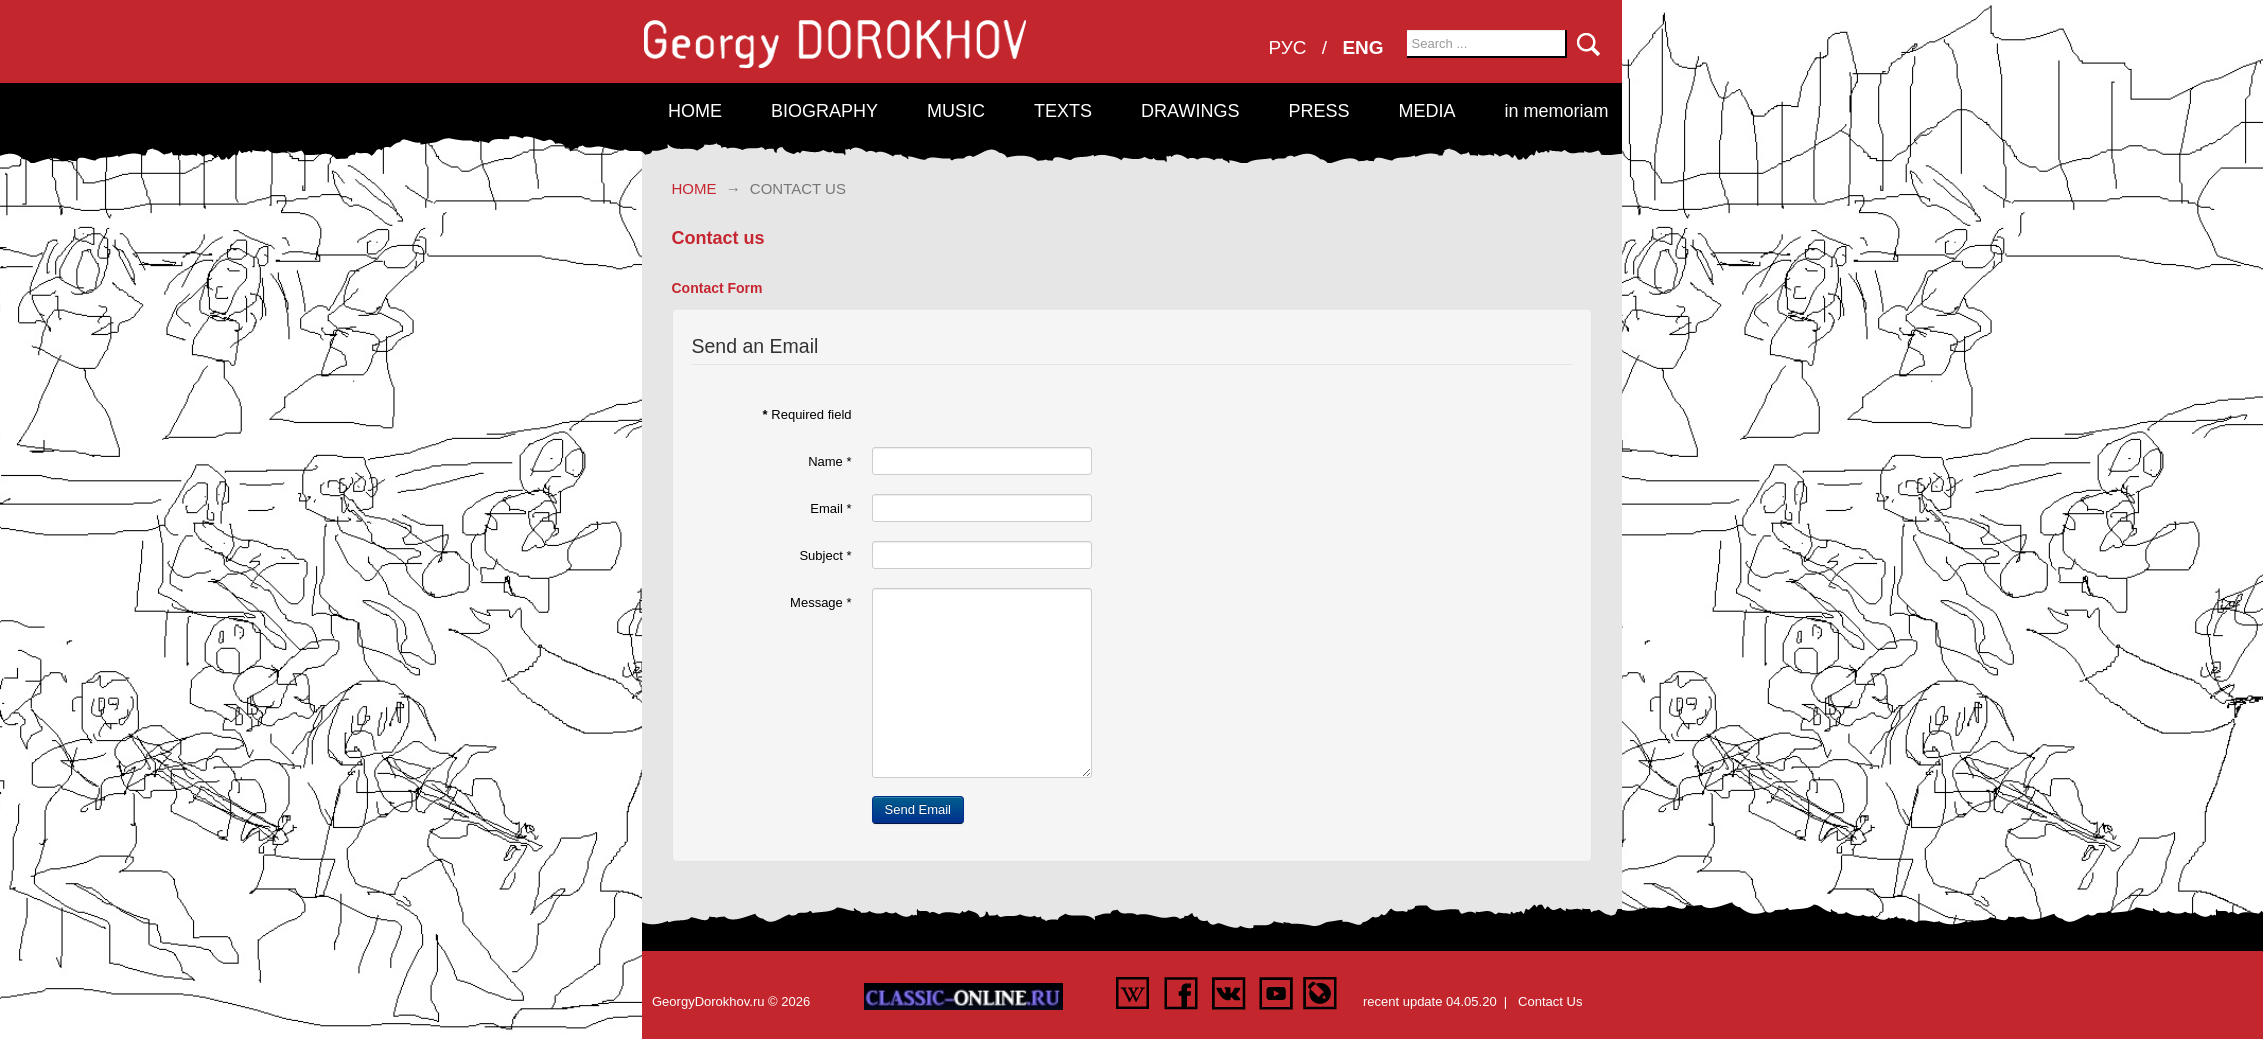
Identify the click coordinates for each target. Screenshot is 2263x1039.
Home (695, 111)
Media (1426, 111)
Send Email (918, 809)
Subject (825, 555)
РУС (1290, 47)
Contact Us (1550, 1001)
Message (820, 602)
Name (829, 461)
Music (956, 111)
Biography (824, 111)
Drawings (1190, 111)
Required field (807, 414)
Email (830, 508)
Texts (1063, 111)
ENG (1362, 47)
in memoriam (1556, 111)
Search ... (1407, 30)
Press (1318, 111)
